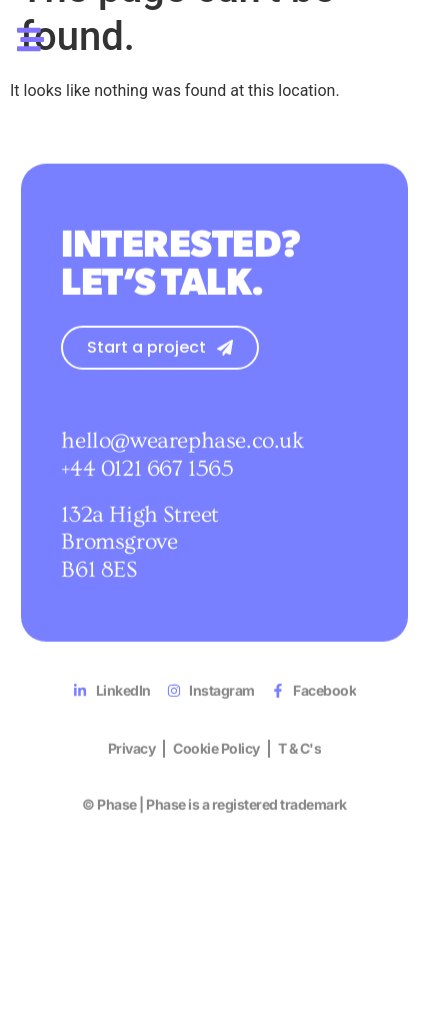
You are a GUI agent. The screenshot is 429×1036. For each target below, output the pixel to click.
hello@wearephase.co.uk (182, 466)
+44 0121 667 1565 (147, 493)
